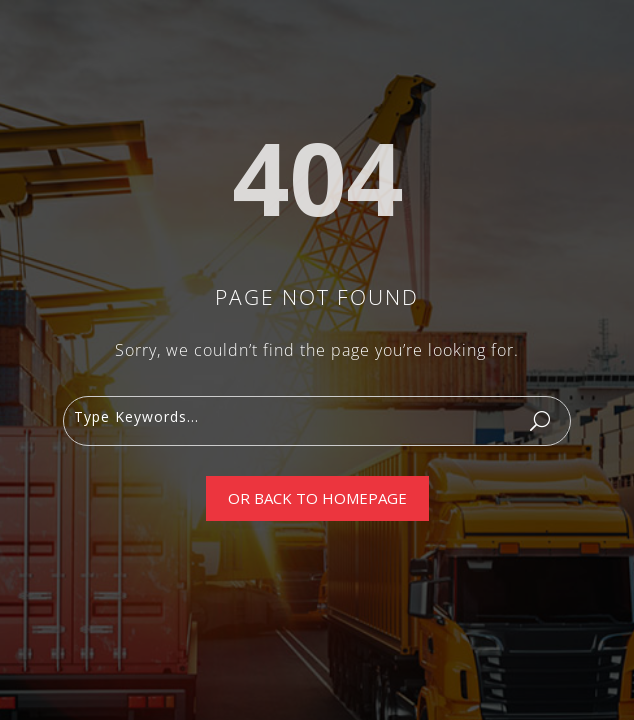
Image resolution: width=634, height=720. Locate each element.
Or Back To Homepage (317, 498)
